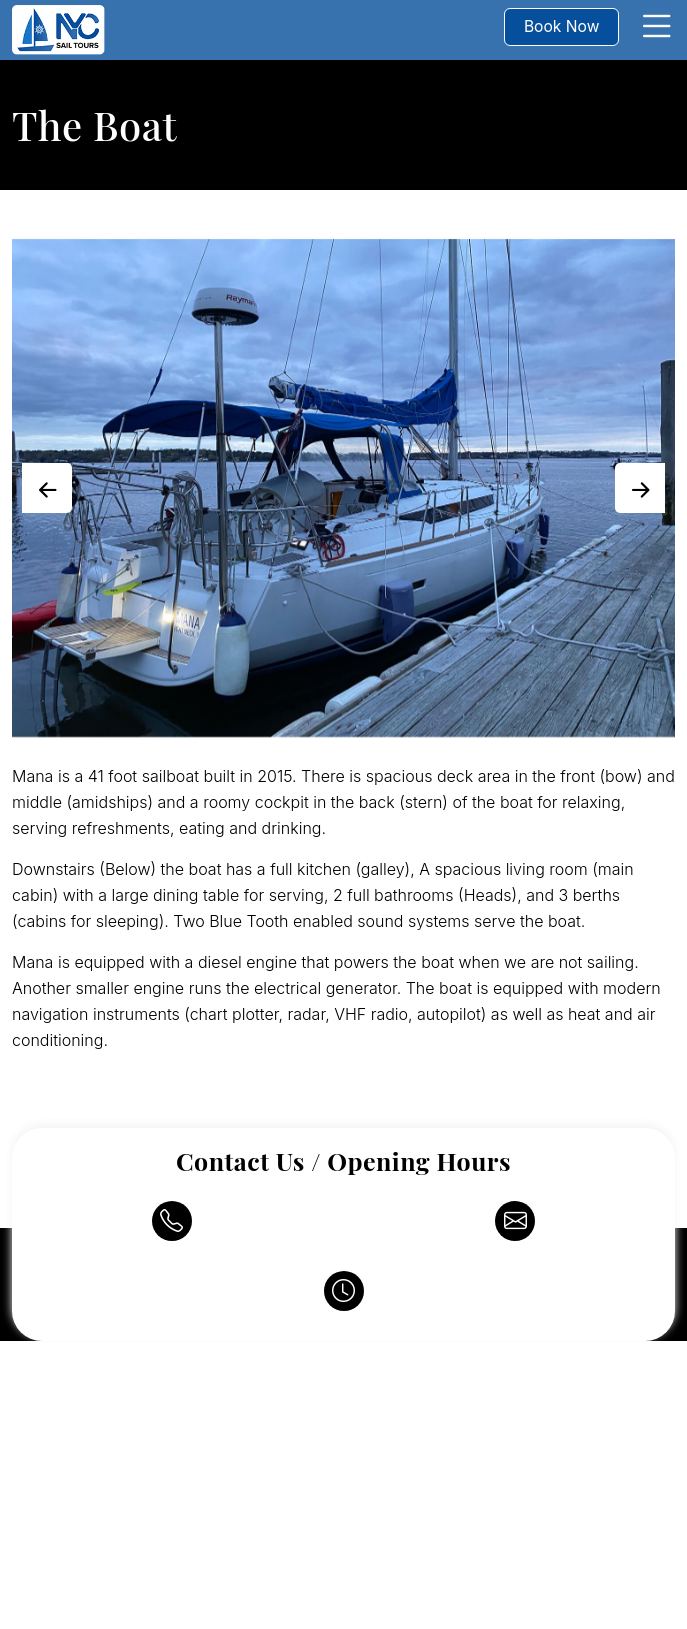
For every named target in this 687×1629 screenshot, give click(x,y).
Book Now (563, 26)
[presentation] (47, 488)
